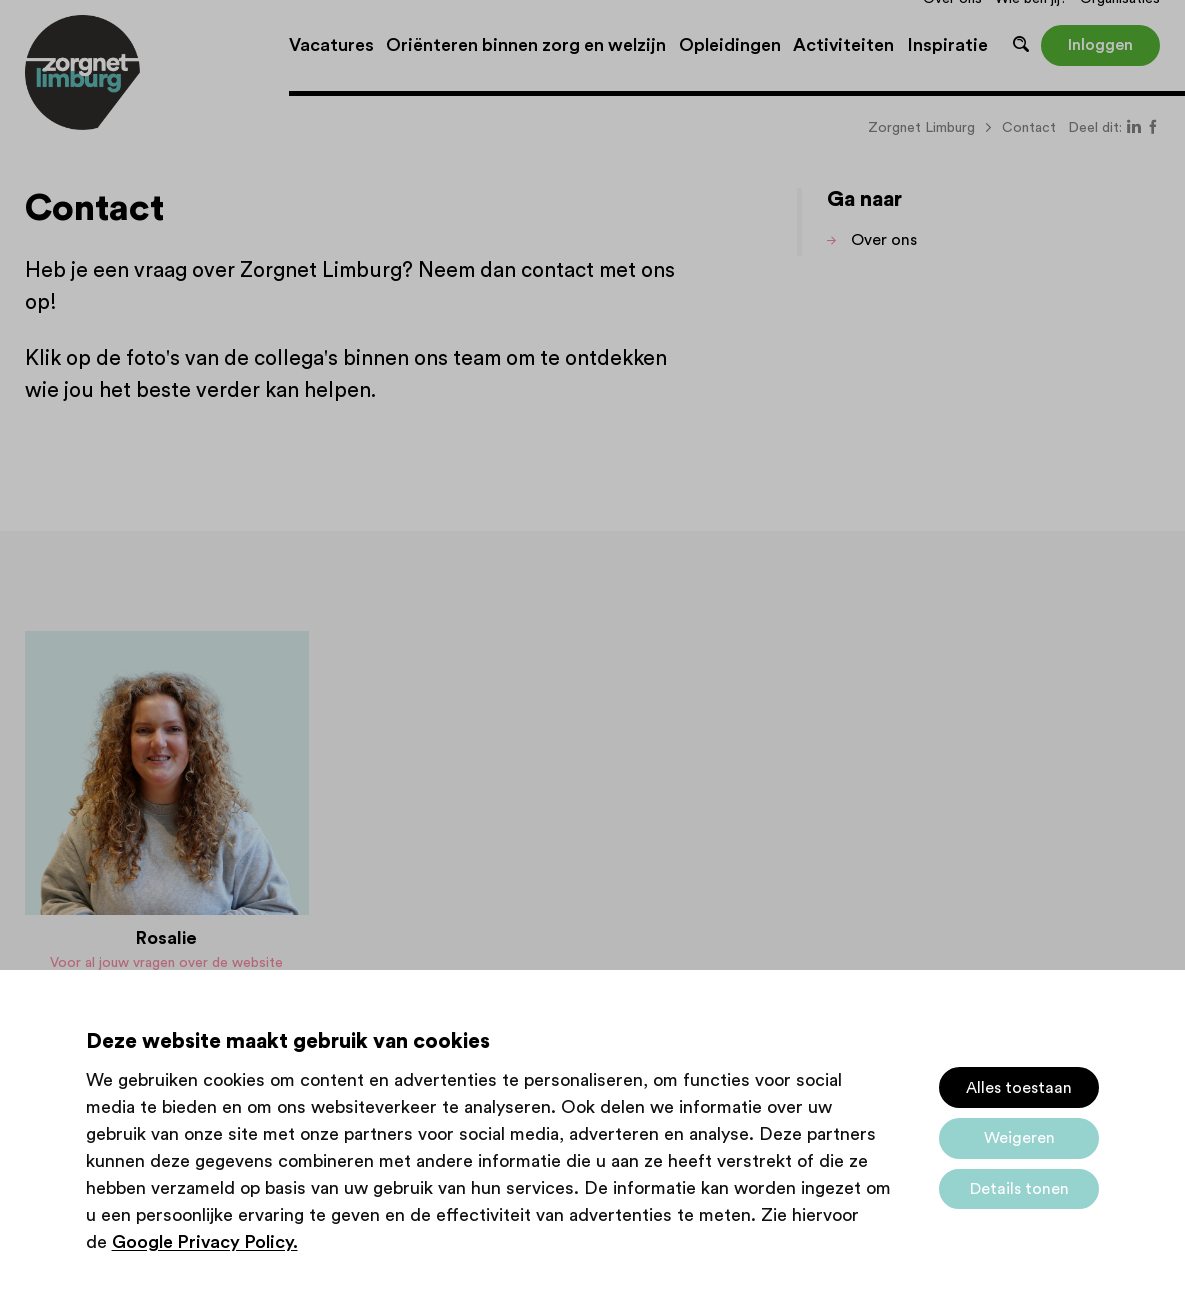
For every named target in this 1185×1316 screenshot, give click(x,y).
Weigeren (1019, 1138)
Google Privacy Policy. (205, 1242)
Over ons (884, 240)
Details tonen (1019, 1189)
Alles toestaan (1019, 1088)
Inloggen (1100, 45)
